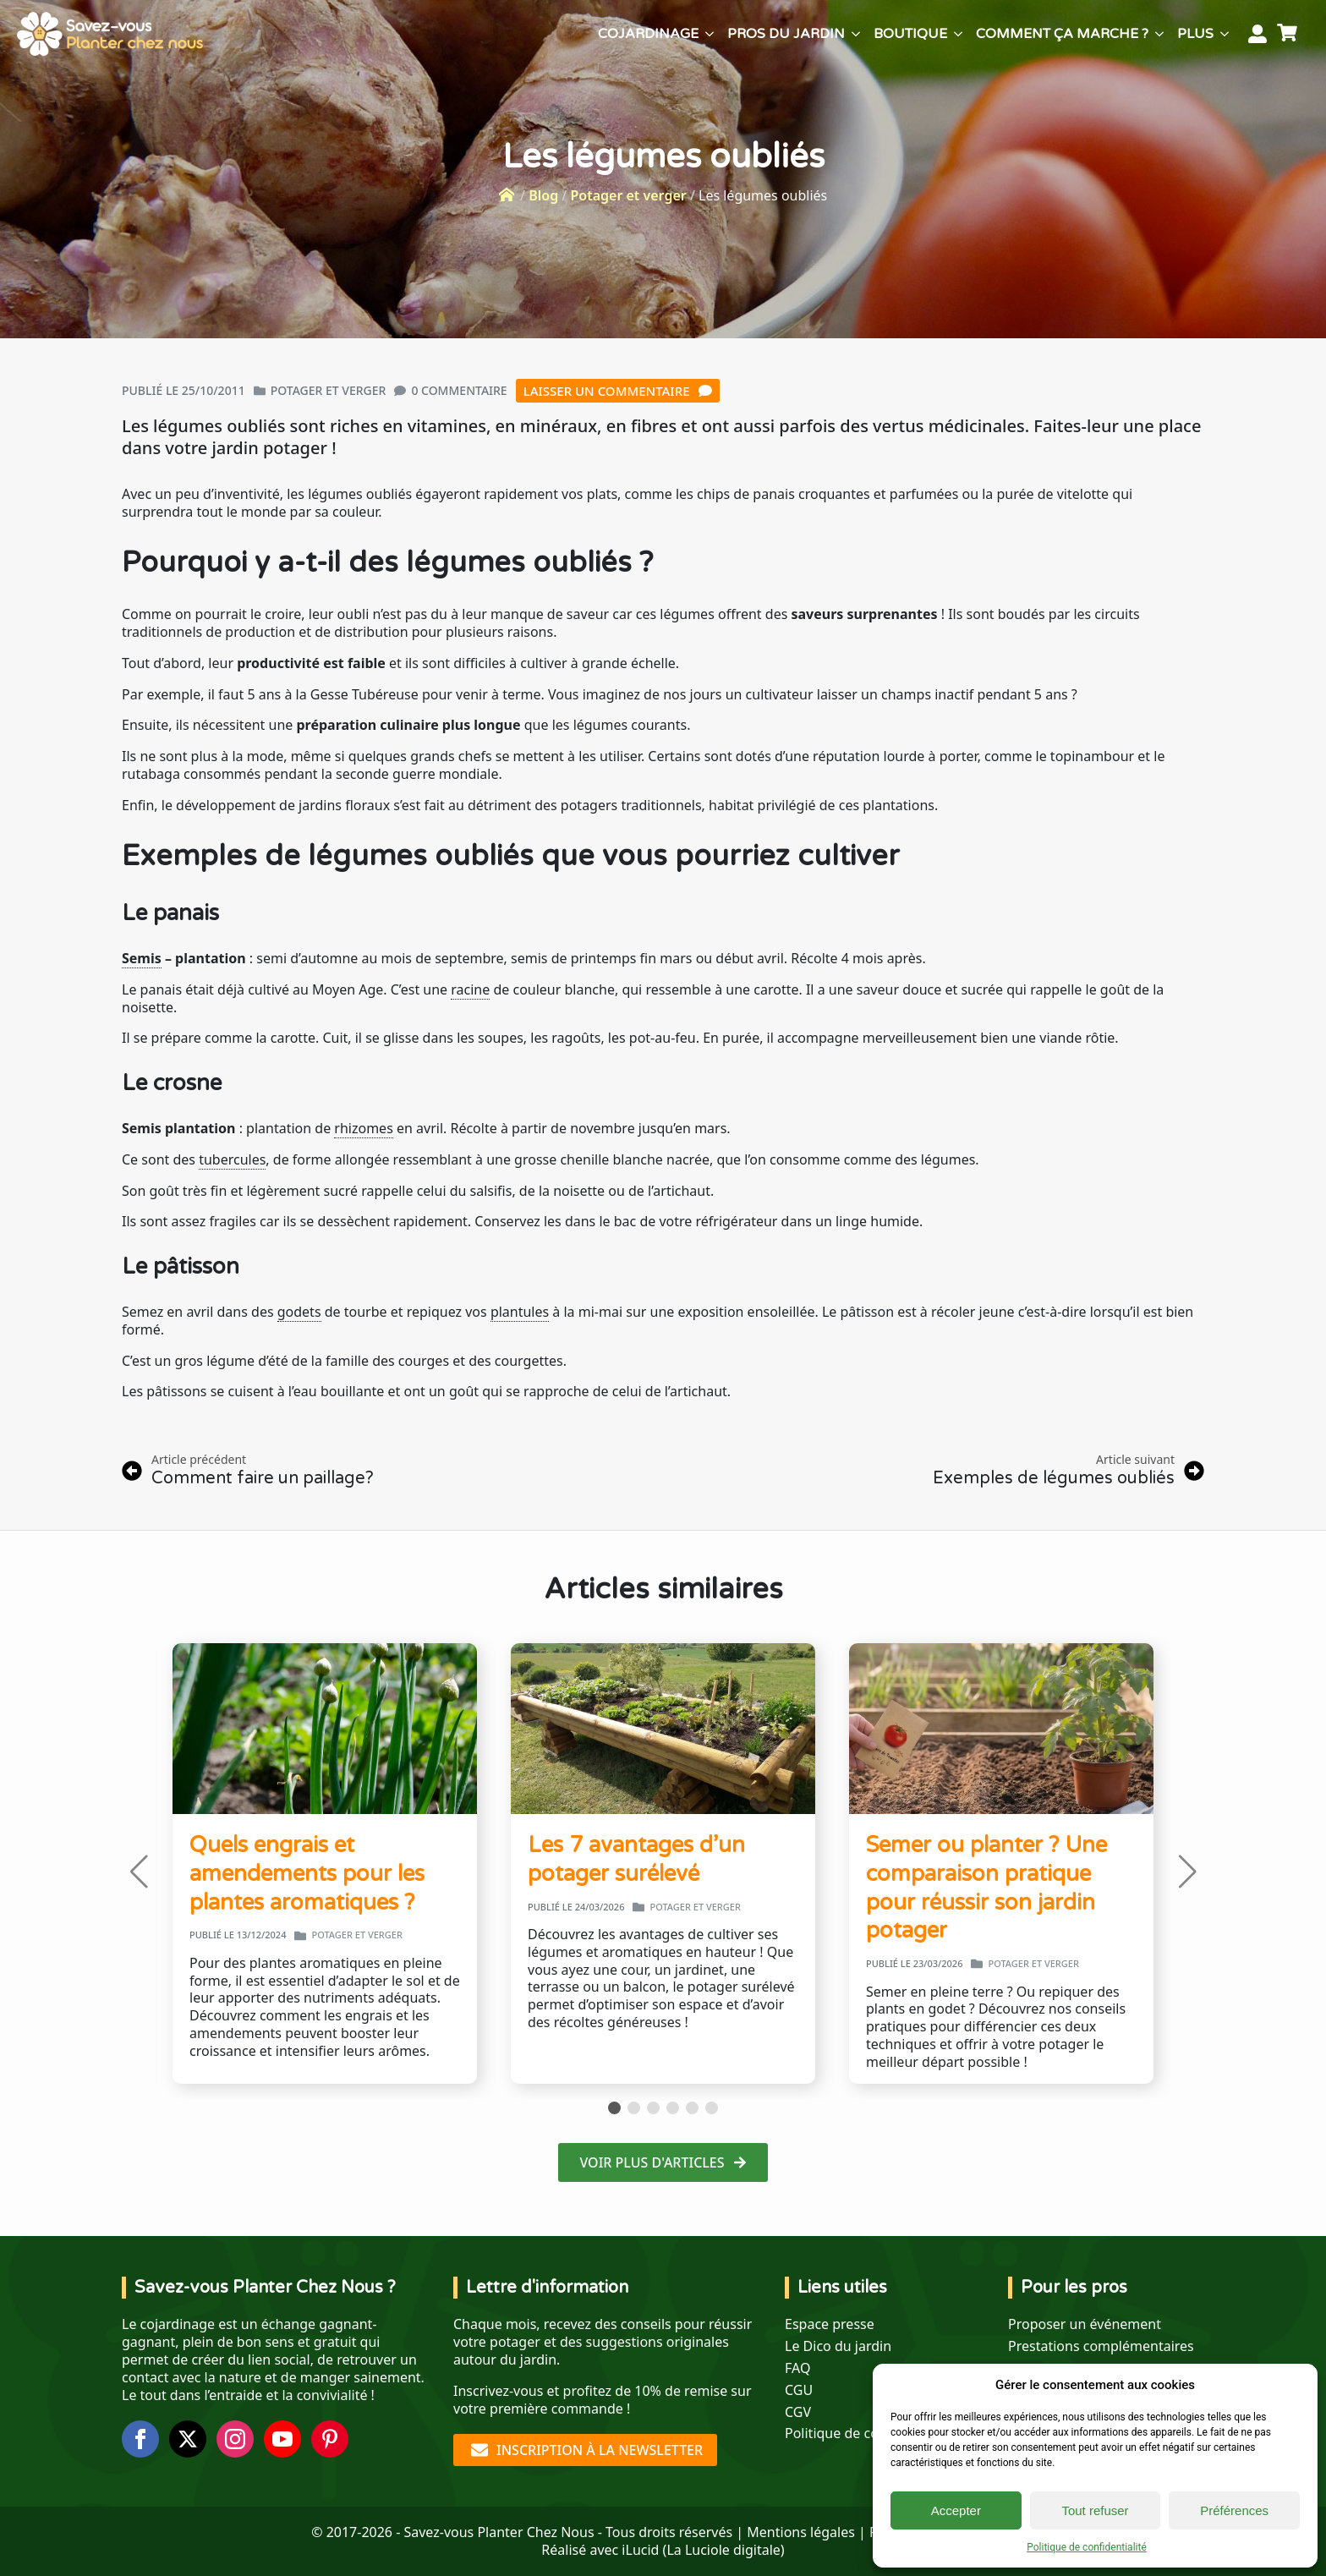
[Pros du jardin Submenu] (856, 34)
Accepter (956, 2510)
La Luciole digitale (723, 2549)
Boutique (910, 33)
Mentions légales (801, 2532)
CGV (798, 2412)
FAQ (797, 2368)
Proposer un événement (1084, 2324)
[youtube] (282, 2439)
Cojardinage (648, 33)
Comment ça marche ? (1062, 33)
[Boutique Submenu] (958, 34)
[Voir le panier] (1289, 34)
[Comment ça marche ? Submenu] (1159, 34)
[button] (139, 1871)
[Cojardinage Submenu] (710, 34)
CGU (799, 2390)
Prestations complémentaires (1101, 2346)
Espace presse (829, 2324)
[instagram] (235, 2439)
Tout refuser (1094, 2510)
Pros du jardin (786, 33)
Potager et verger (628, 195)
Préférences (1234, 2510)
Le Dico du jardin (838, 2346)
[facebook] (140, 2439)
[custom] (329, 2439)
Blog (543, 195)
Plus (1195, 33)
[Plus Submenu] (1225, 34)
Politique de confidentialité (1087, 2547)
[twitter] (187, 2439)
